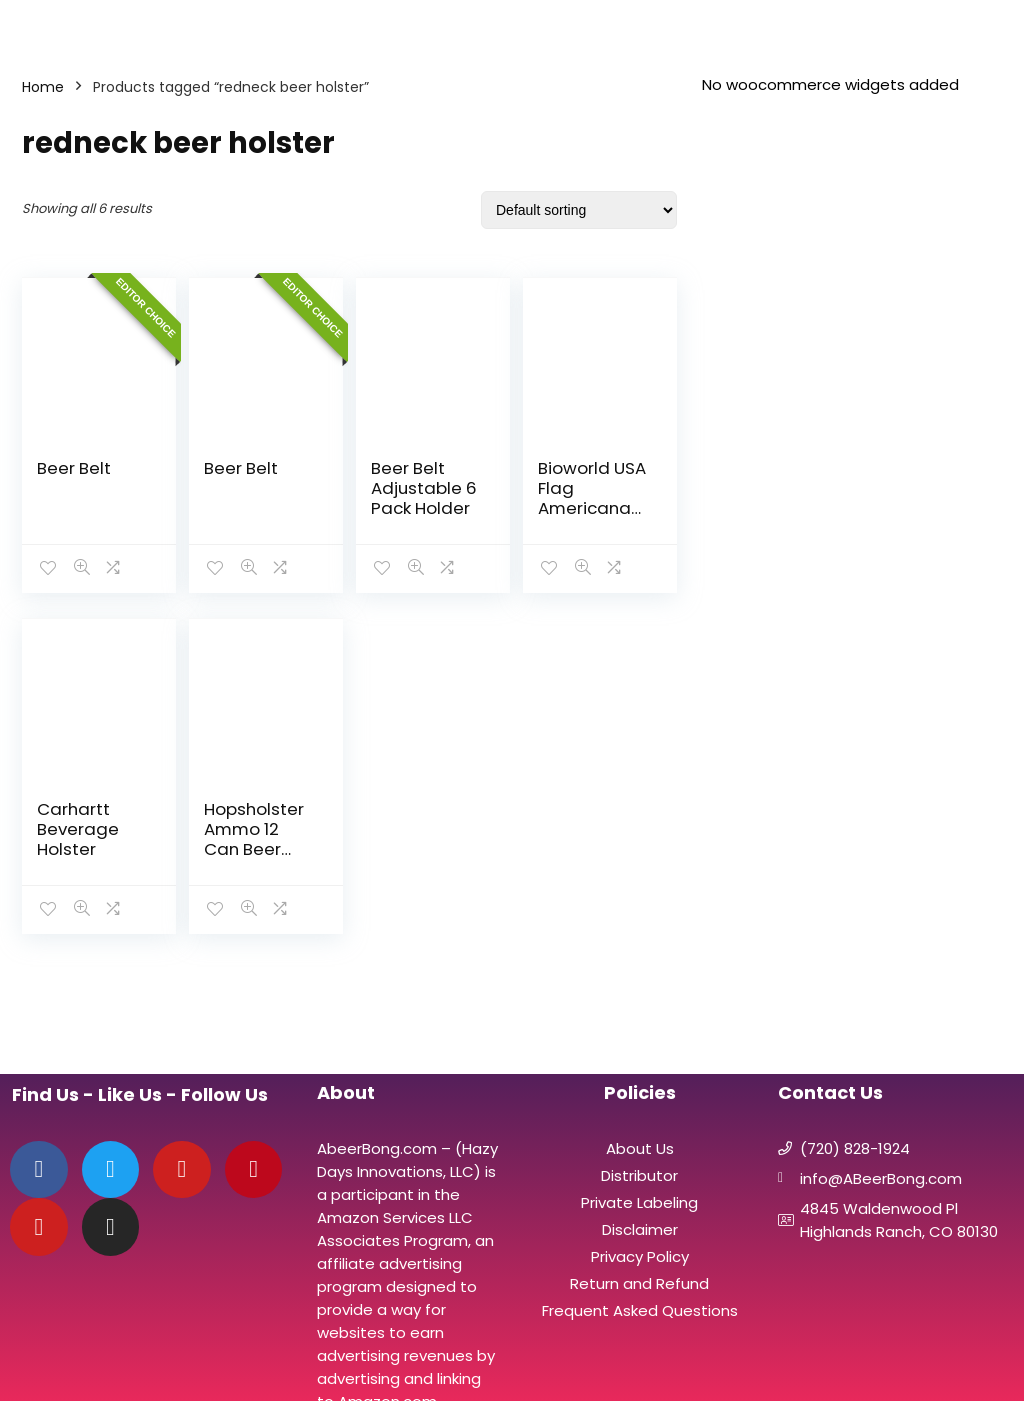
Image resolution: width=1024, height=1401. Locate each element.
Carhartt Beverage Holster (78, 829)
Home (43, 87)
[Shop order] (579, 210)
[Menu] (24, 26)
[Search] (993, 26)
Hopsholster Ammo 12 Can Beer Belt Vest (254, 839)
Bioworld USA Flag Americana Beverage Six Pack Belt (592, 508)
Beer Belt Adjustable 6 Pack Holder (424, 488)
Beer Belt (74, 468)
